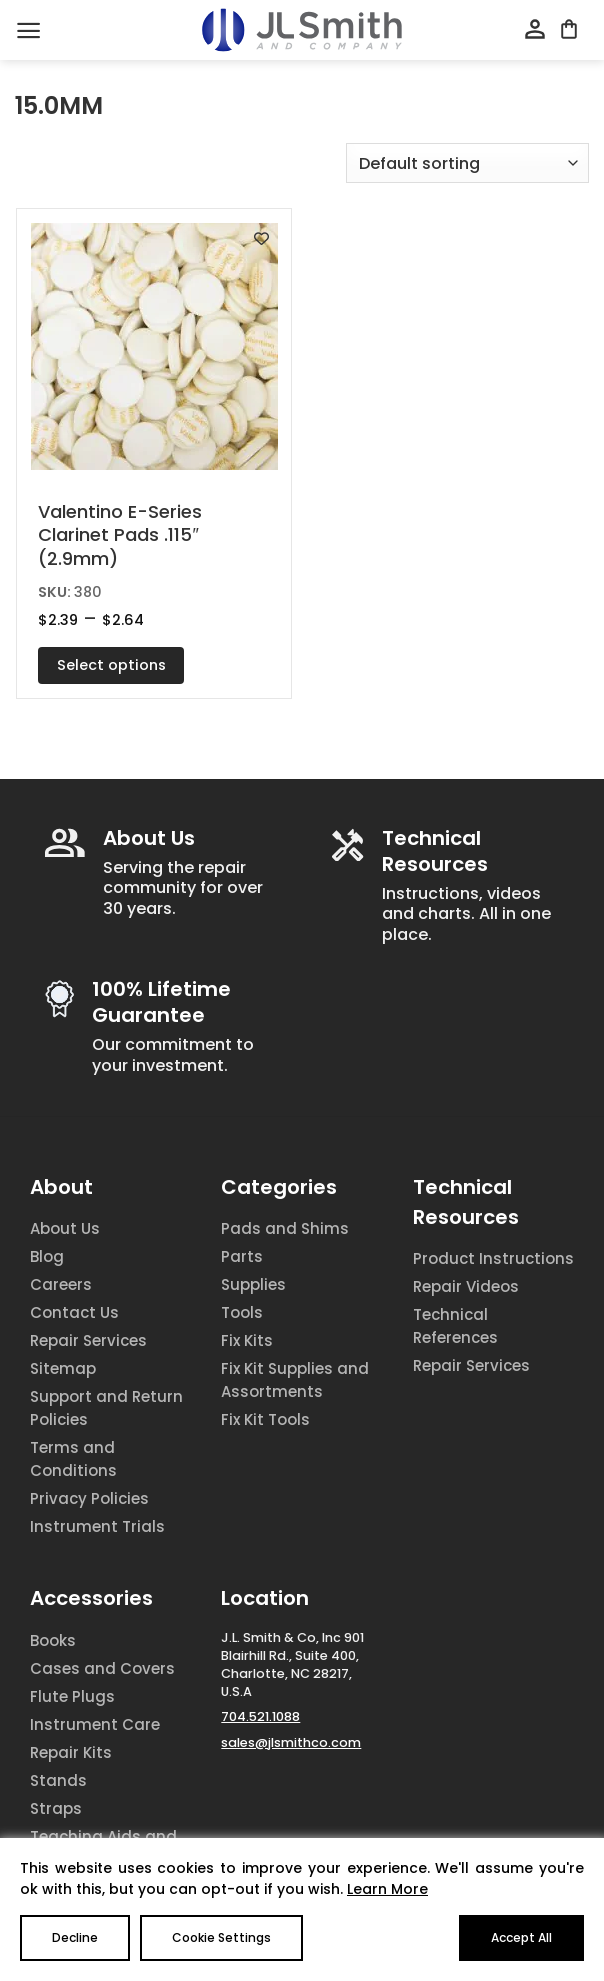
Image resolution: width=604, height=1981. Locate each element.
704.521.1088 (260, 1716)
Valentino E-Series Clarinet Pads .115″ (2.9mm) (120, 535)
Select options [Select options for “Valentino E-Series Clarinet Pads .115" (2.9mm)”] (111, 665)
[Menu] (28, 30)
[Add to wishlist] (261, 238)
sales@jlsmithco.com (291, 1742)
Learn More (387, 1889)
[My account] (535, 30)
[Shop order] (467, 163)
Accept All (521, 1937)
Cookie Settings (221, 1937)
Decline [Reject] (75, 1937)
